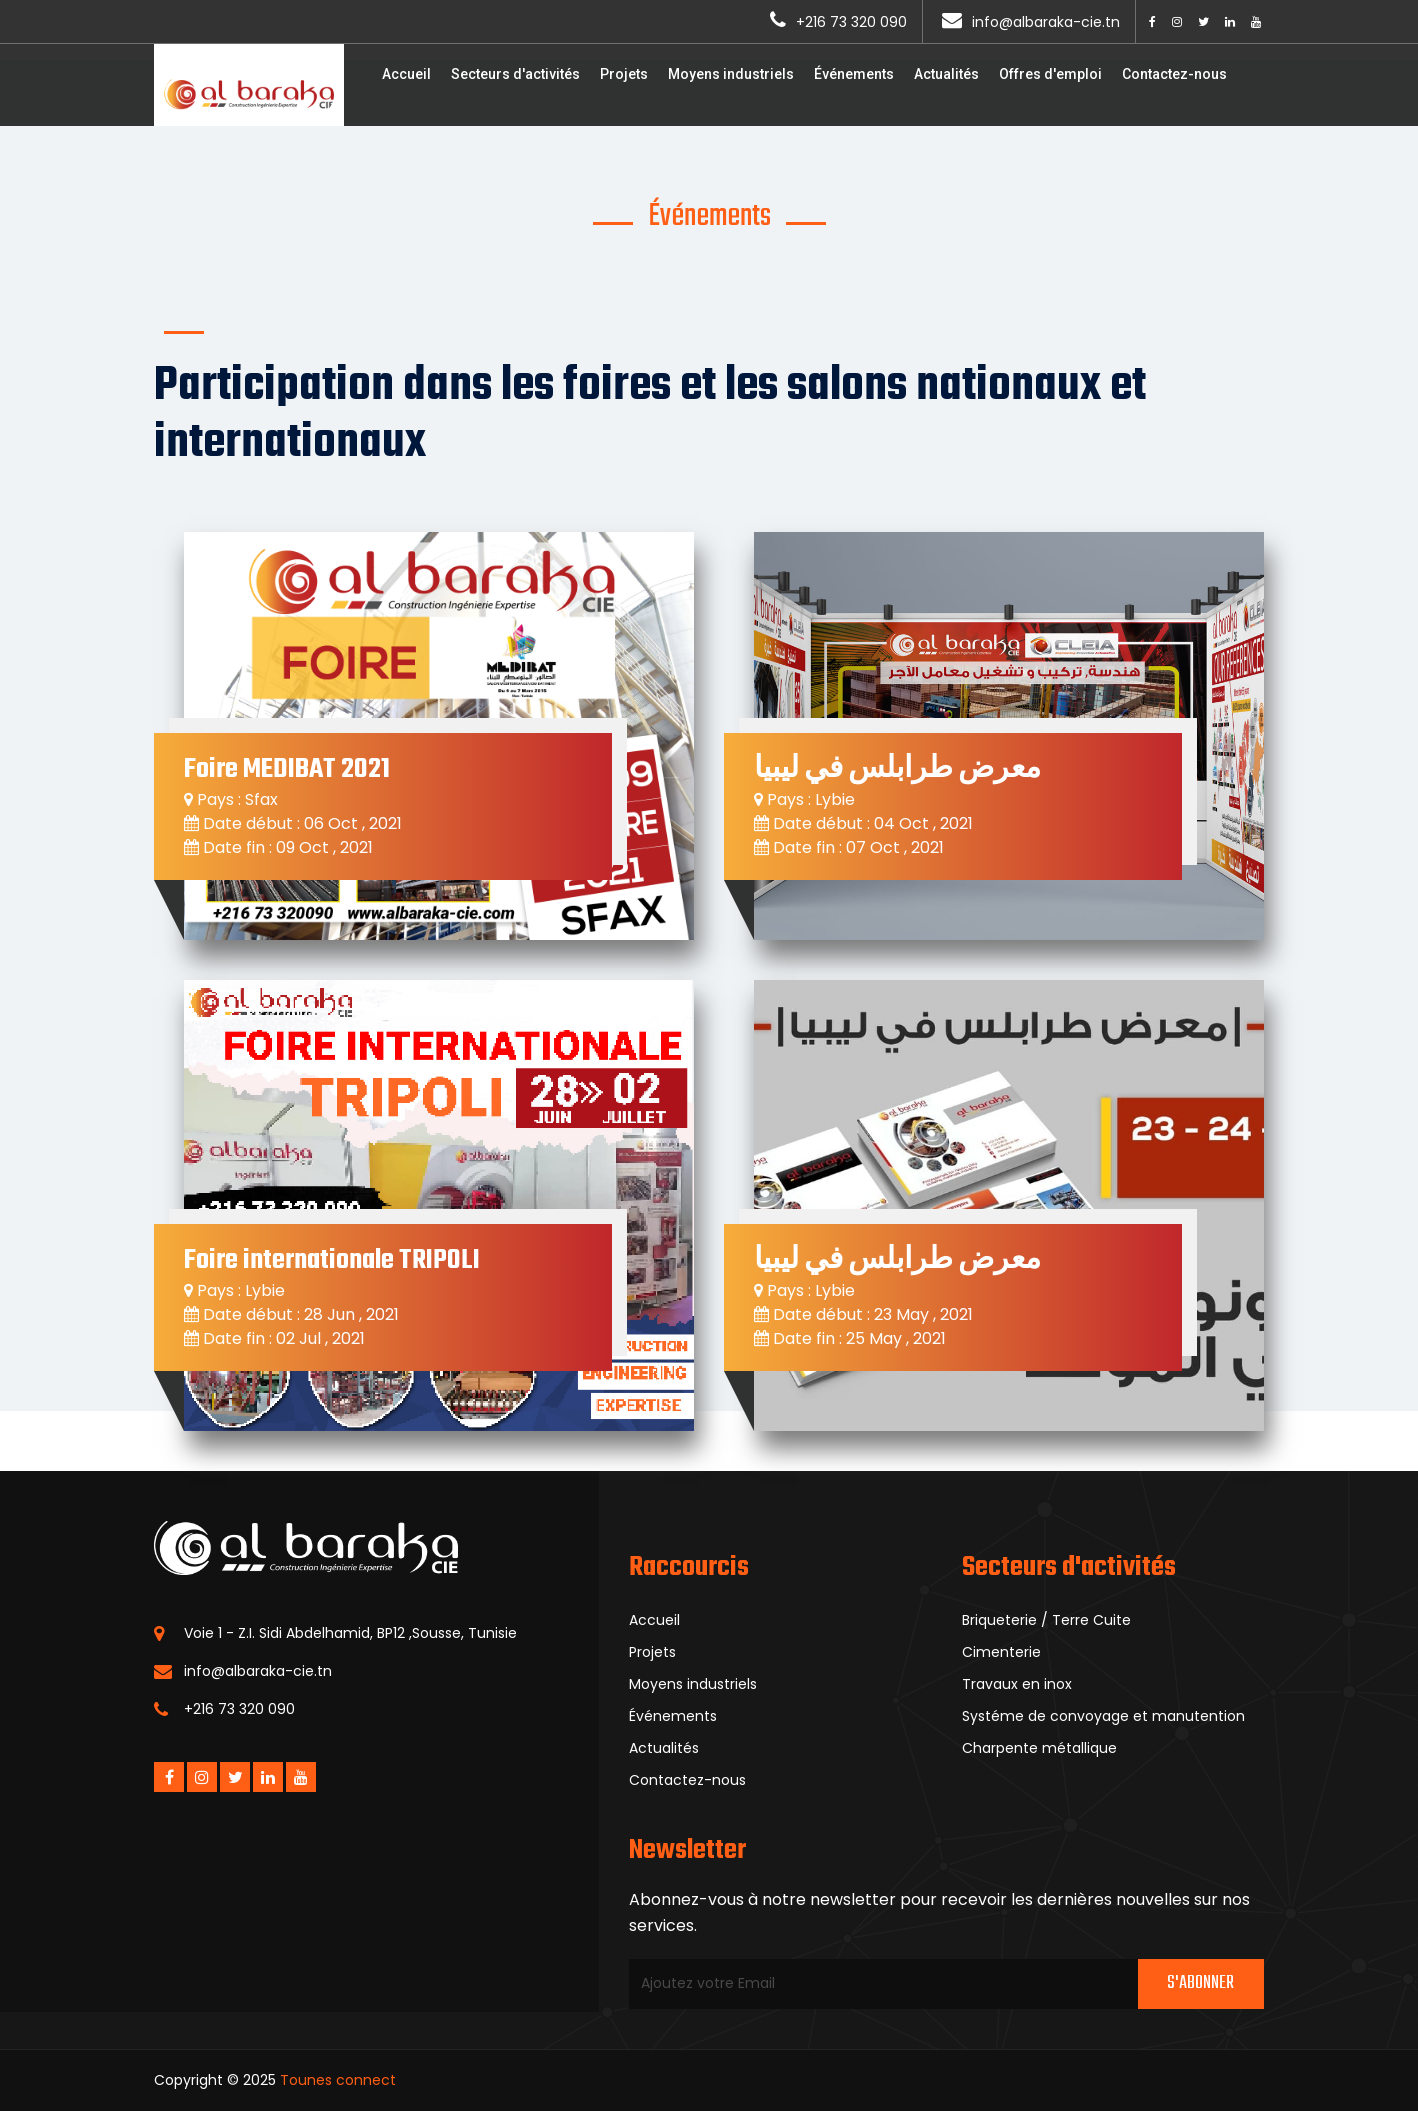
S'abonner (1200, 1983)
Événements (854, 74)
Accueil (406, 74)
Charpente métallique (1039, 1748)
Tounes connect (338, 2080)
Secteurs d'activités (515, 74)
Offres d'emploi (1050, 74)
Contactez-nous (1174, 74)
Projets (624, 74)
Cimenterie (1001, 1652)
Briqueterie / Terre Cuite (1046, 1620)
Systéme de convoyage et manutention (1103, 1716)
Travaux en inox (1017, 1684)
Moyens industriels (731, 74)
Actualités (946, 74)
